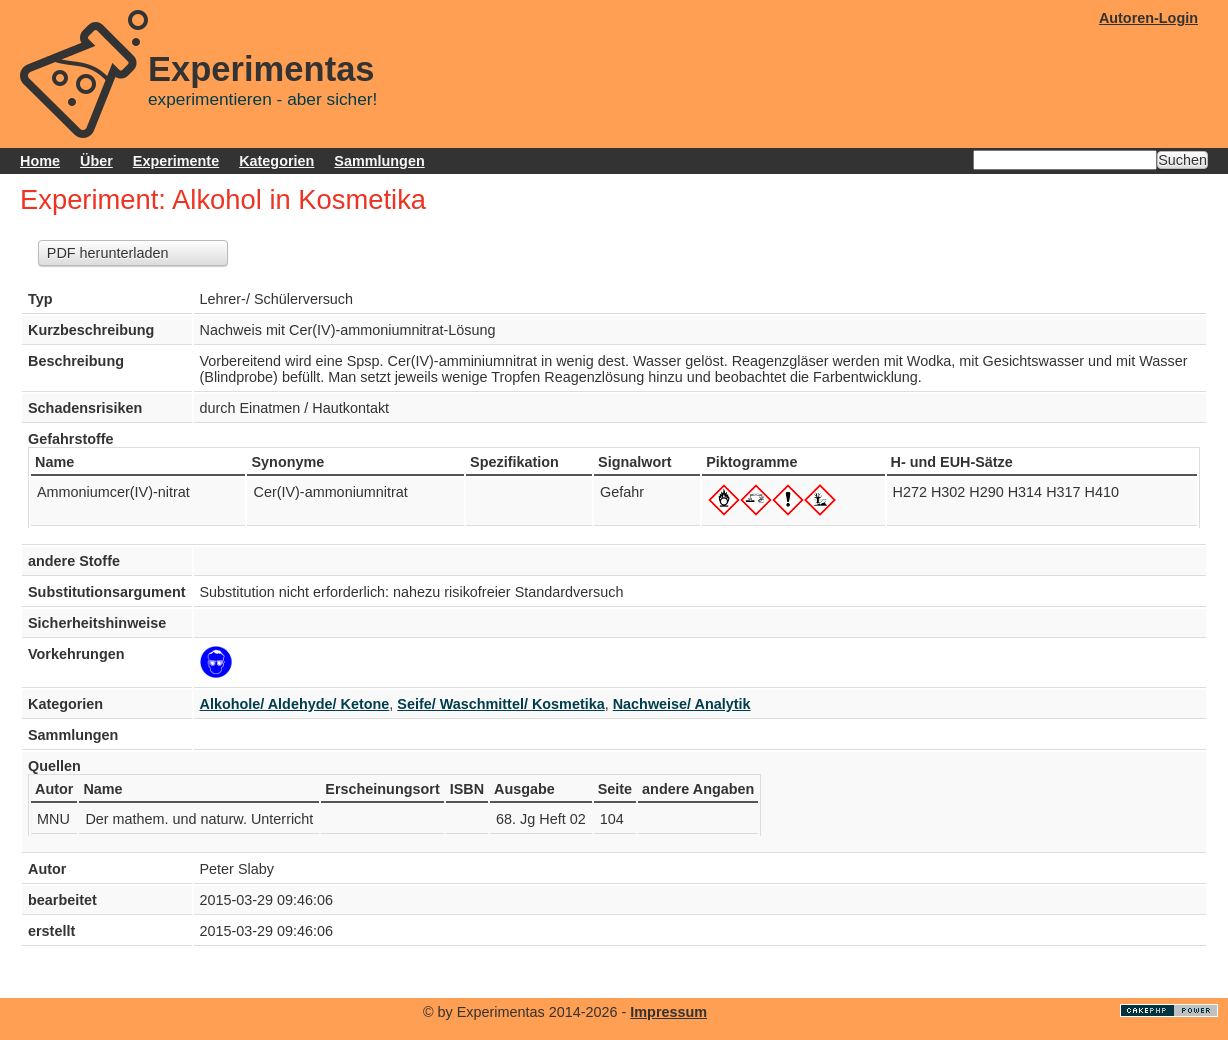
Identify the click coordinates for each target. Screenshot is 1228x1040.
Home (40, 161)
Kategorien (276, 161)
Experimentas (261, 69)
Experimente (176, 161)
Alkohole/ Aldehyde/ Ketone (295, 704)
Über (96, 161)
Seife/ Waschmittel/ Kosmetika (500, 704)
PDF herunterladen (108, 253)
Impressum (668, 1012)
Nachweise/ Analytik (682, 704)
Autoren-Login (1148, 18)
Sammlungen (379, 161)
